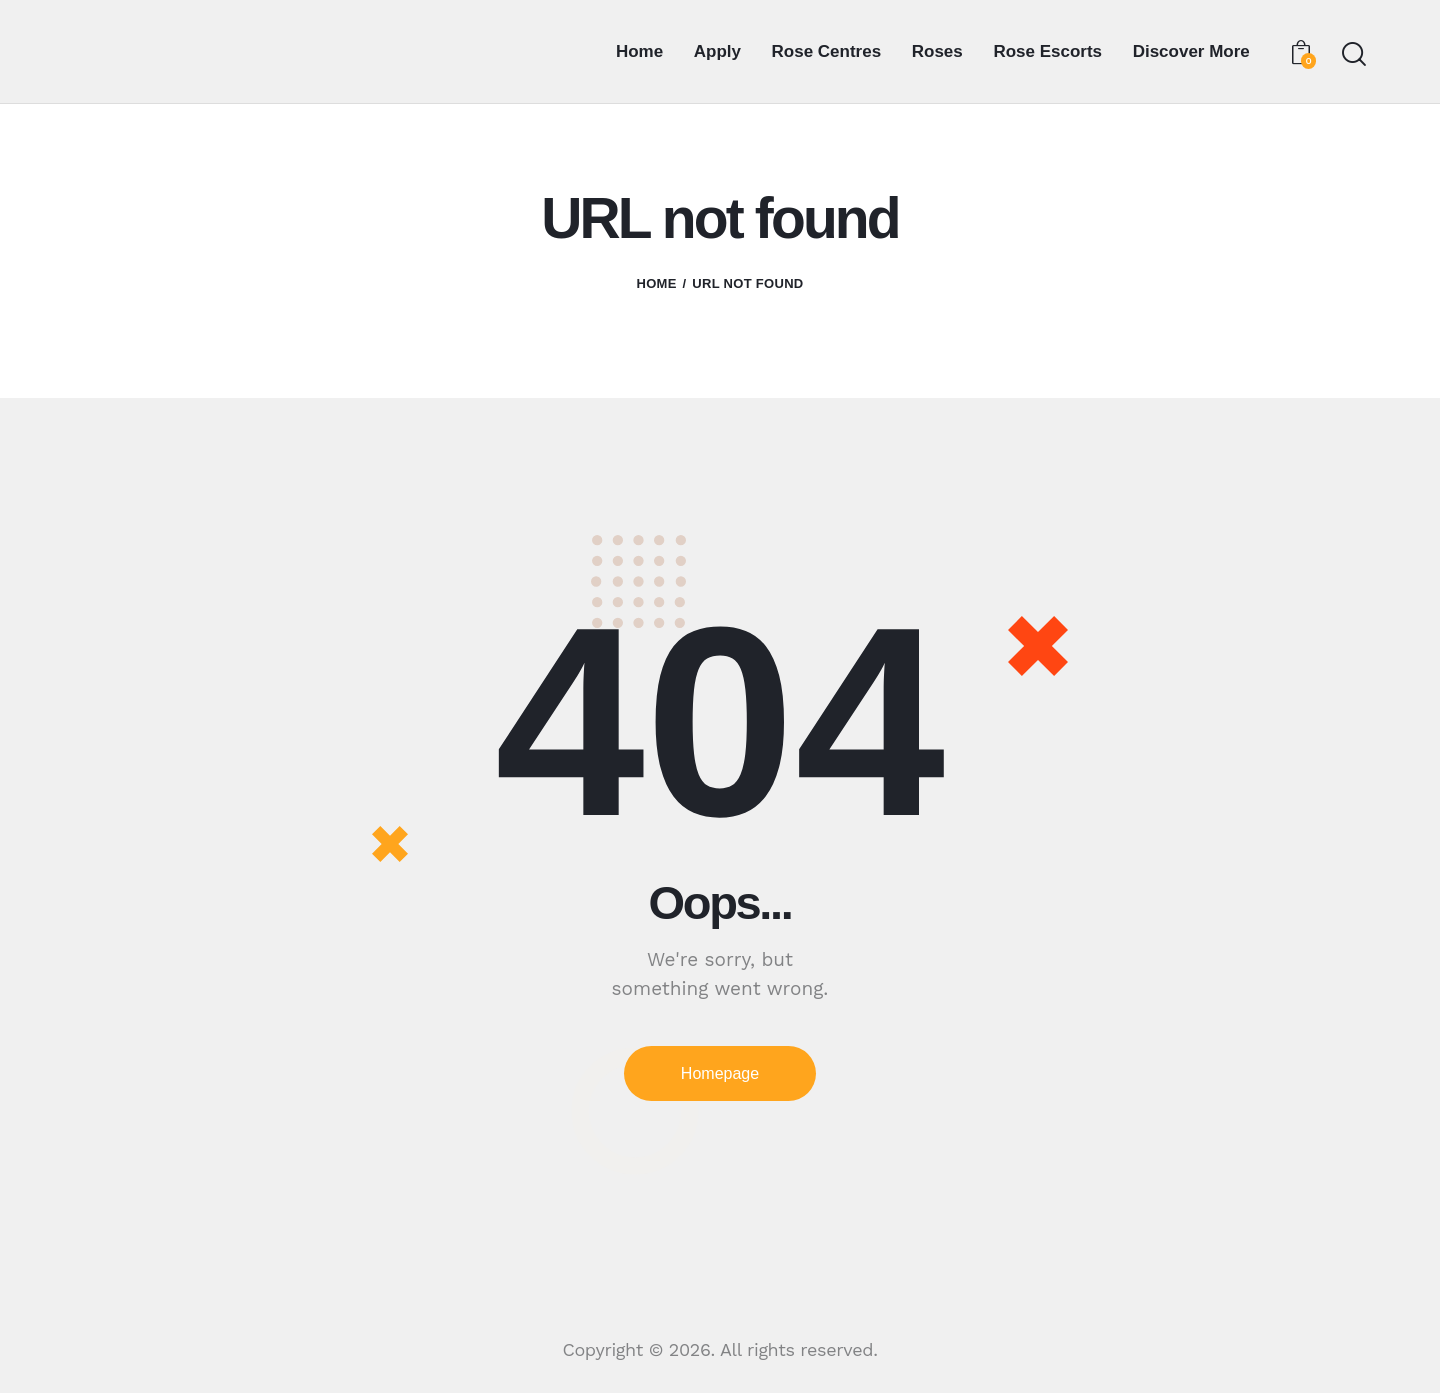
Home (656, 283)
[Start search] (1352, 54)
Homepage (720, 1073)
